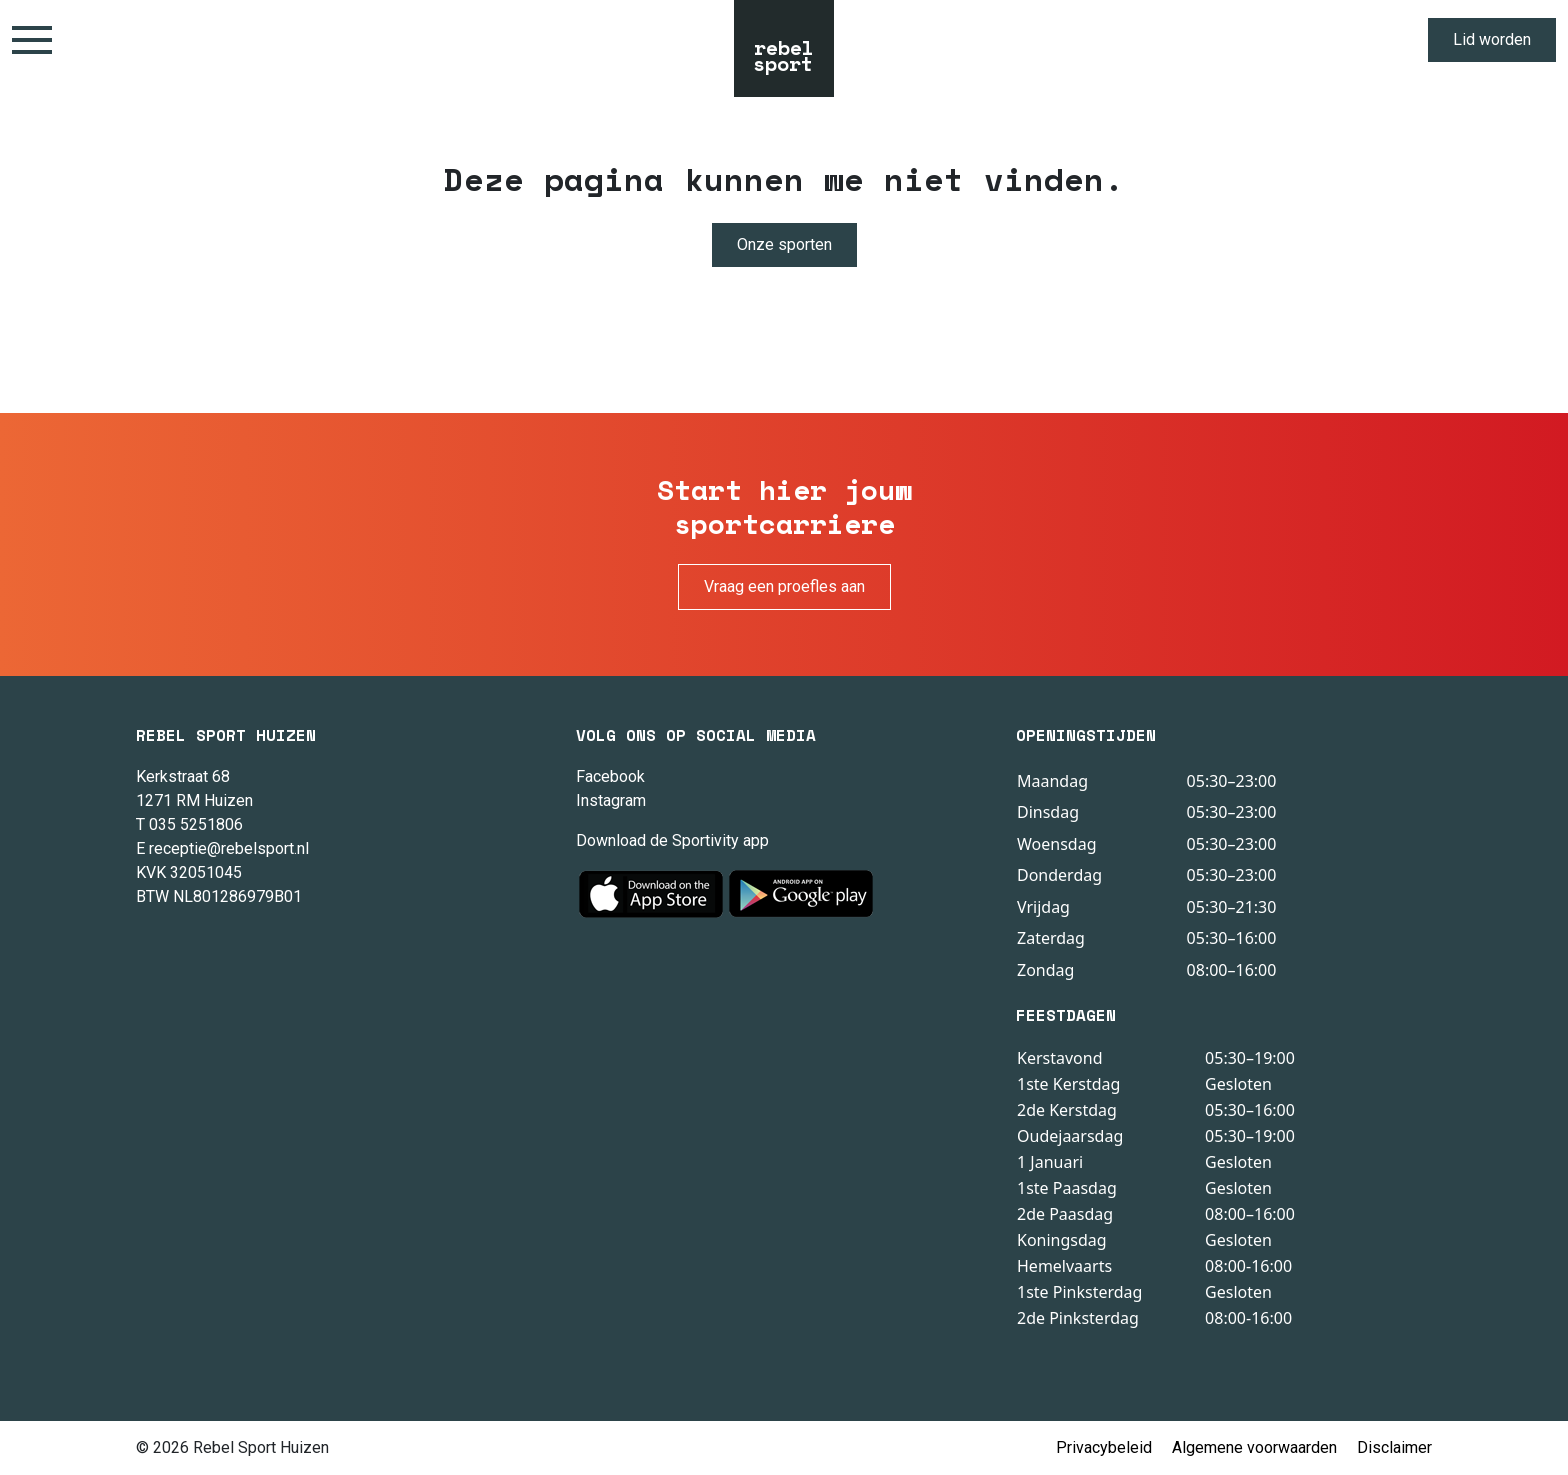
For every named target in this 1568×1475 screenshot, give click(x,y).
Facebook (610, 776)
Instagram (611, 800)
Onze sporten (784, 244)
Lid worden (1492, 39)
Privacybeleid (1104, 1447)
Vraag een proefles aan (784, 586)
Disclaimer (1394, 1447)
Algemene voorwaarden (1254, 1447)
